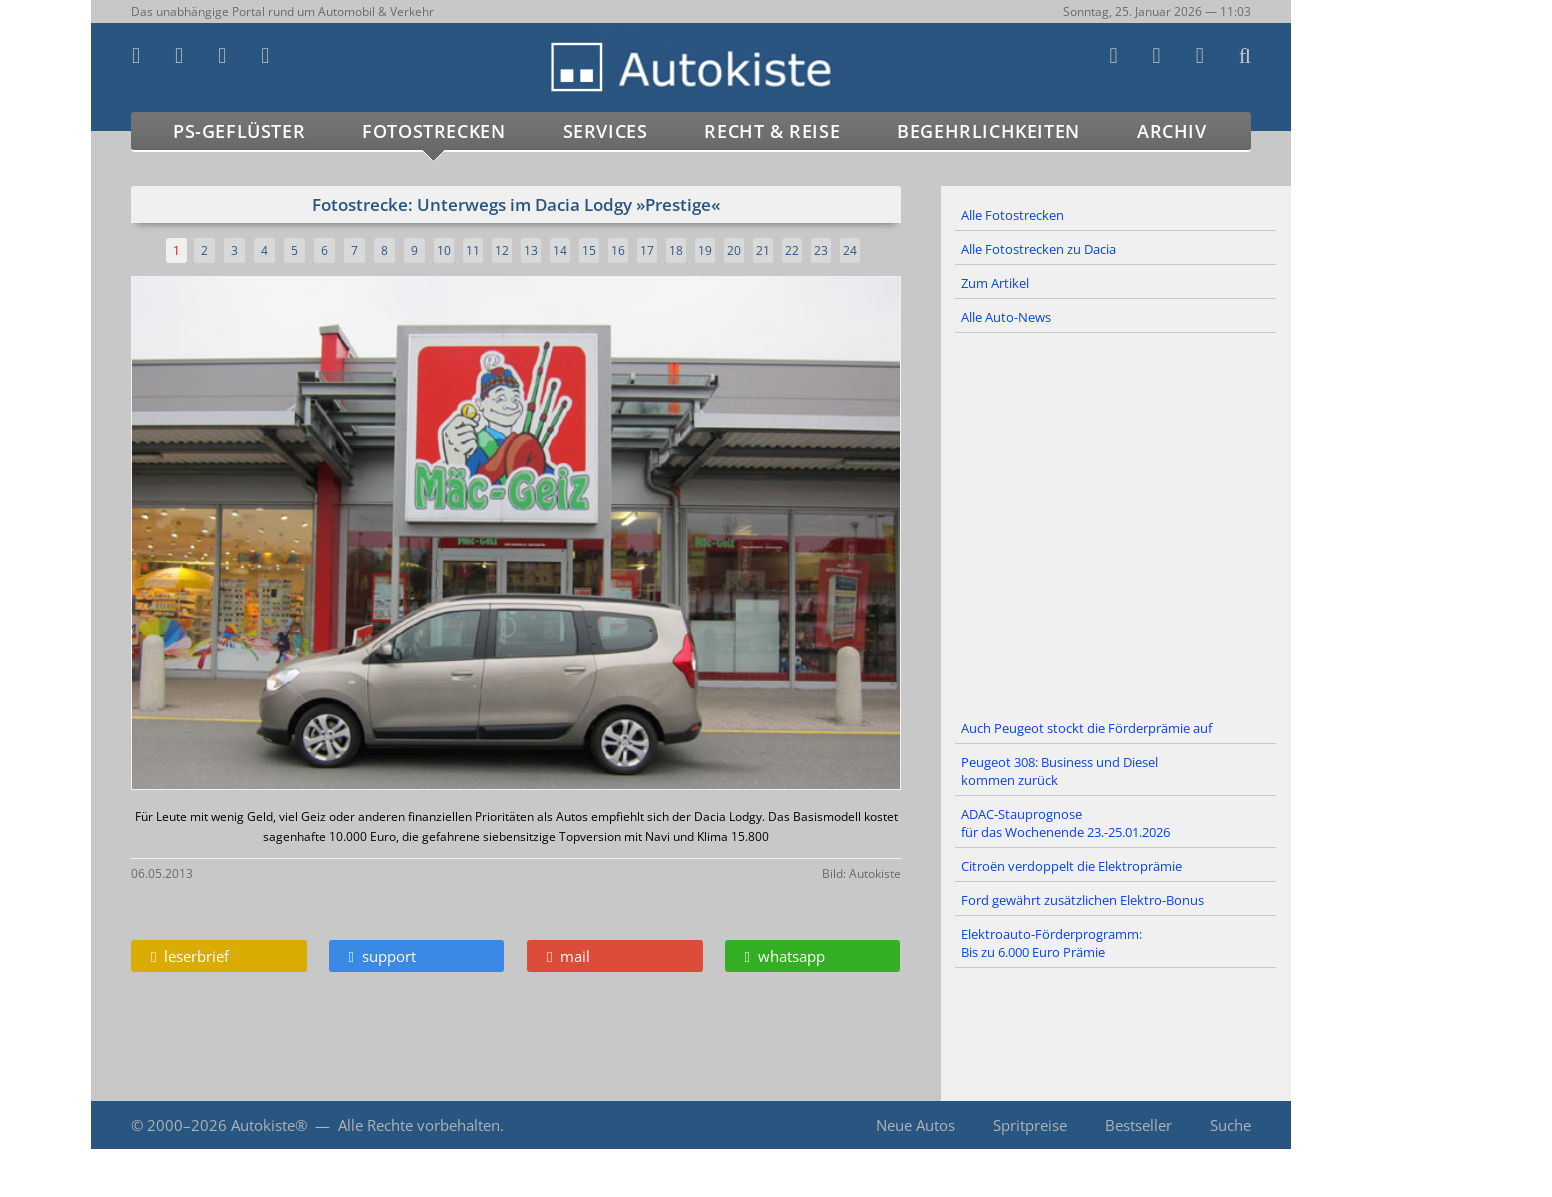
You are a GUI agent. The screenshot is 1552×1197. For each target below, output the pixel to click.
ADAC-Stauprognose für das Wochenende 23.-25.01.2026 (1065, 823)
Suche (1230, 1125)
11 (473, 250)
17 (647, 250)
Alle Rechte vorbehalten (419, 1125)
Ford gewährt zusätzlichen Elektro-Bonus (1082, 900)
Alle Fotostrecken (1012, 215)
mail (568, 956)
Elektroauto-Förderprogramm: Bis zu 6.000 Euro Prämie (1051, 943)
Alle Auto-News (1006, 317)
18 (676, 250)
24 (850, 250)
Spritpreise (1030, 1125)
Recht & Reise (772, 131)
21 (763, 250)
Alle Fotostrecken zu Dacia (1038, 249)
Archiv (1172, 131)
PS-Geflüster (239, 131)
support (382, 956)
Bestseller (1138, 1125)
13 (531, 250)
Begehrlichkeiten (988, 131)
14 (560, 250)
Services (605, 131)
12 (502, 250)
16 (618, 250)
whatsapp (785, 956)
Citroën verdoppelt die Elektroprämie (1071, 866)
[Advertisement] (1116, 523)
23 (821, 250)
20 (734, 250)
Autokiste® (269, 1125)
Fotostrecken (433, 131)
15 (589, 250)
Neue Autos (915, 1125)
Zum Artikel (995, 283)
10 (444, 250)
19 (705, 250)
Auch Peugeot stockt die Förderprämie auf (1086, 728)
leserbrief (190, 956)
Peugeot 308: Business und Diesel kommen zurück (1059, 771)
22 (792, 250)
